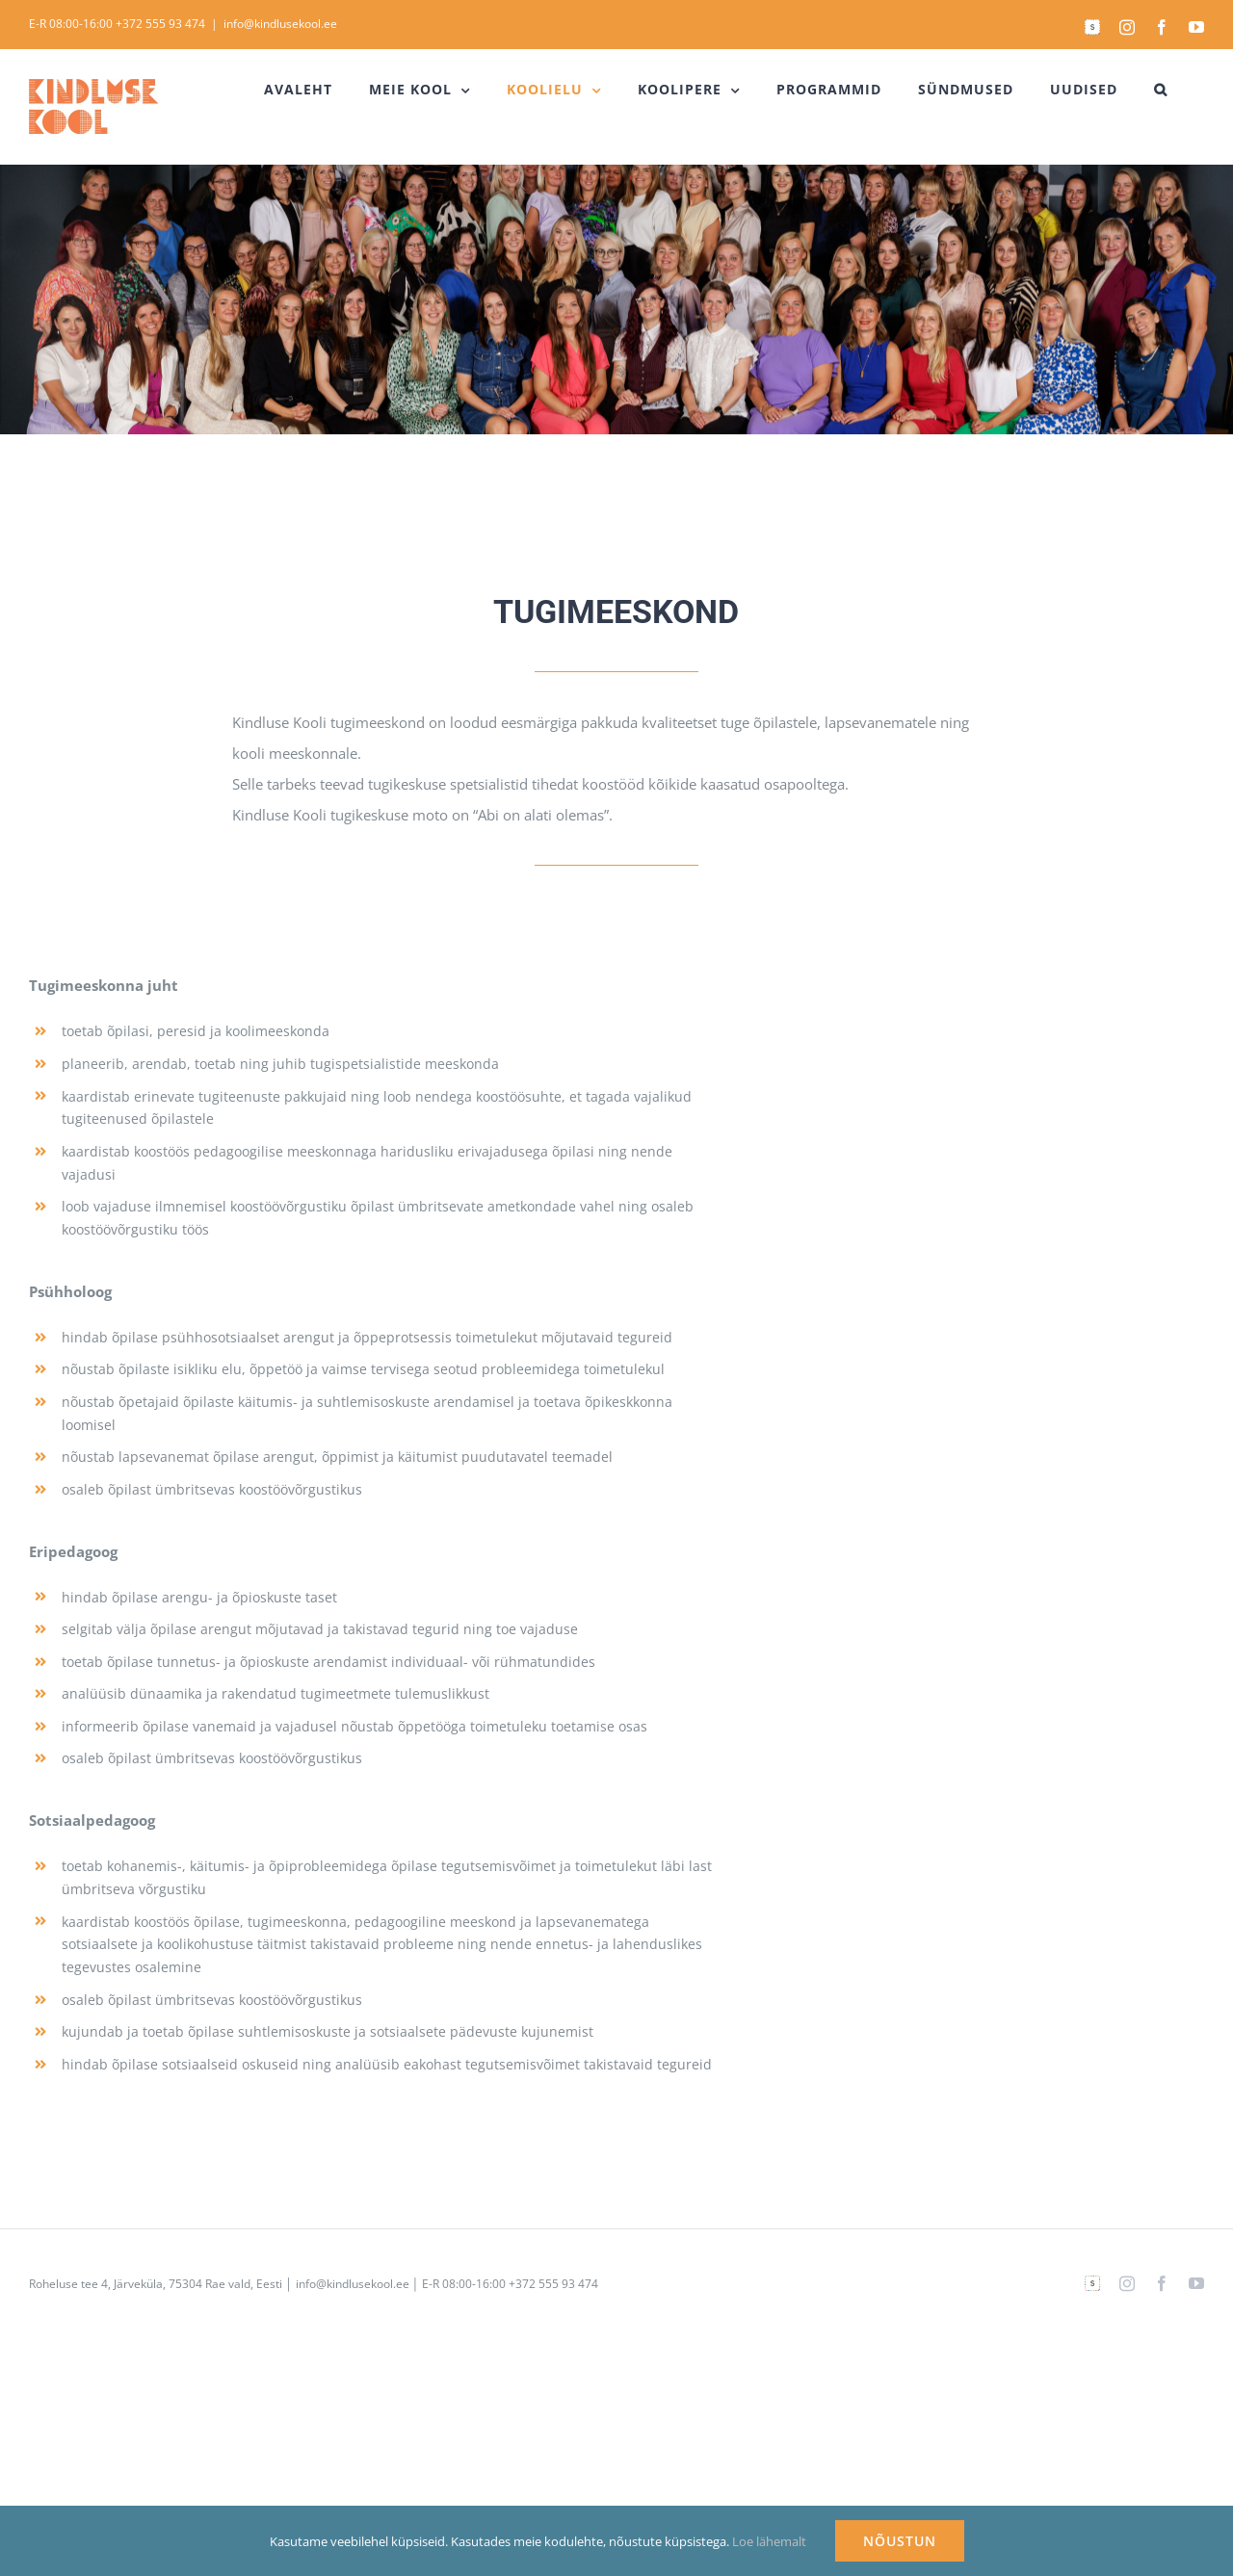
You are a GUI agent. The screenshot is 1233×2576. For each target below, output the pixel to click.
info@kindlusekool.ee (280, 23)
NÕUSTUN (899, 2541)
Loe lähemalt (769, 2541)
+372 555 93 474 (160, 23)
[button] (1160, 89)
